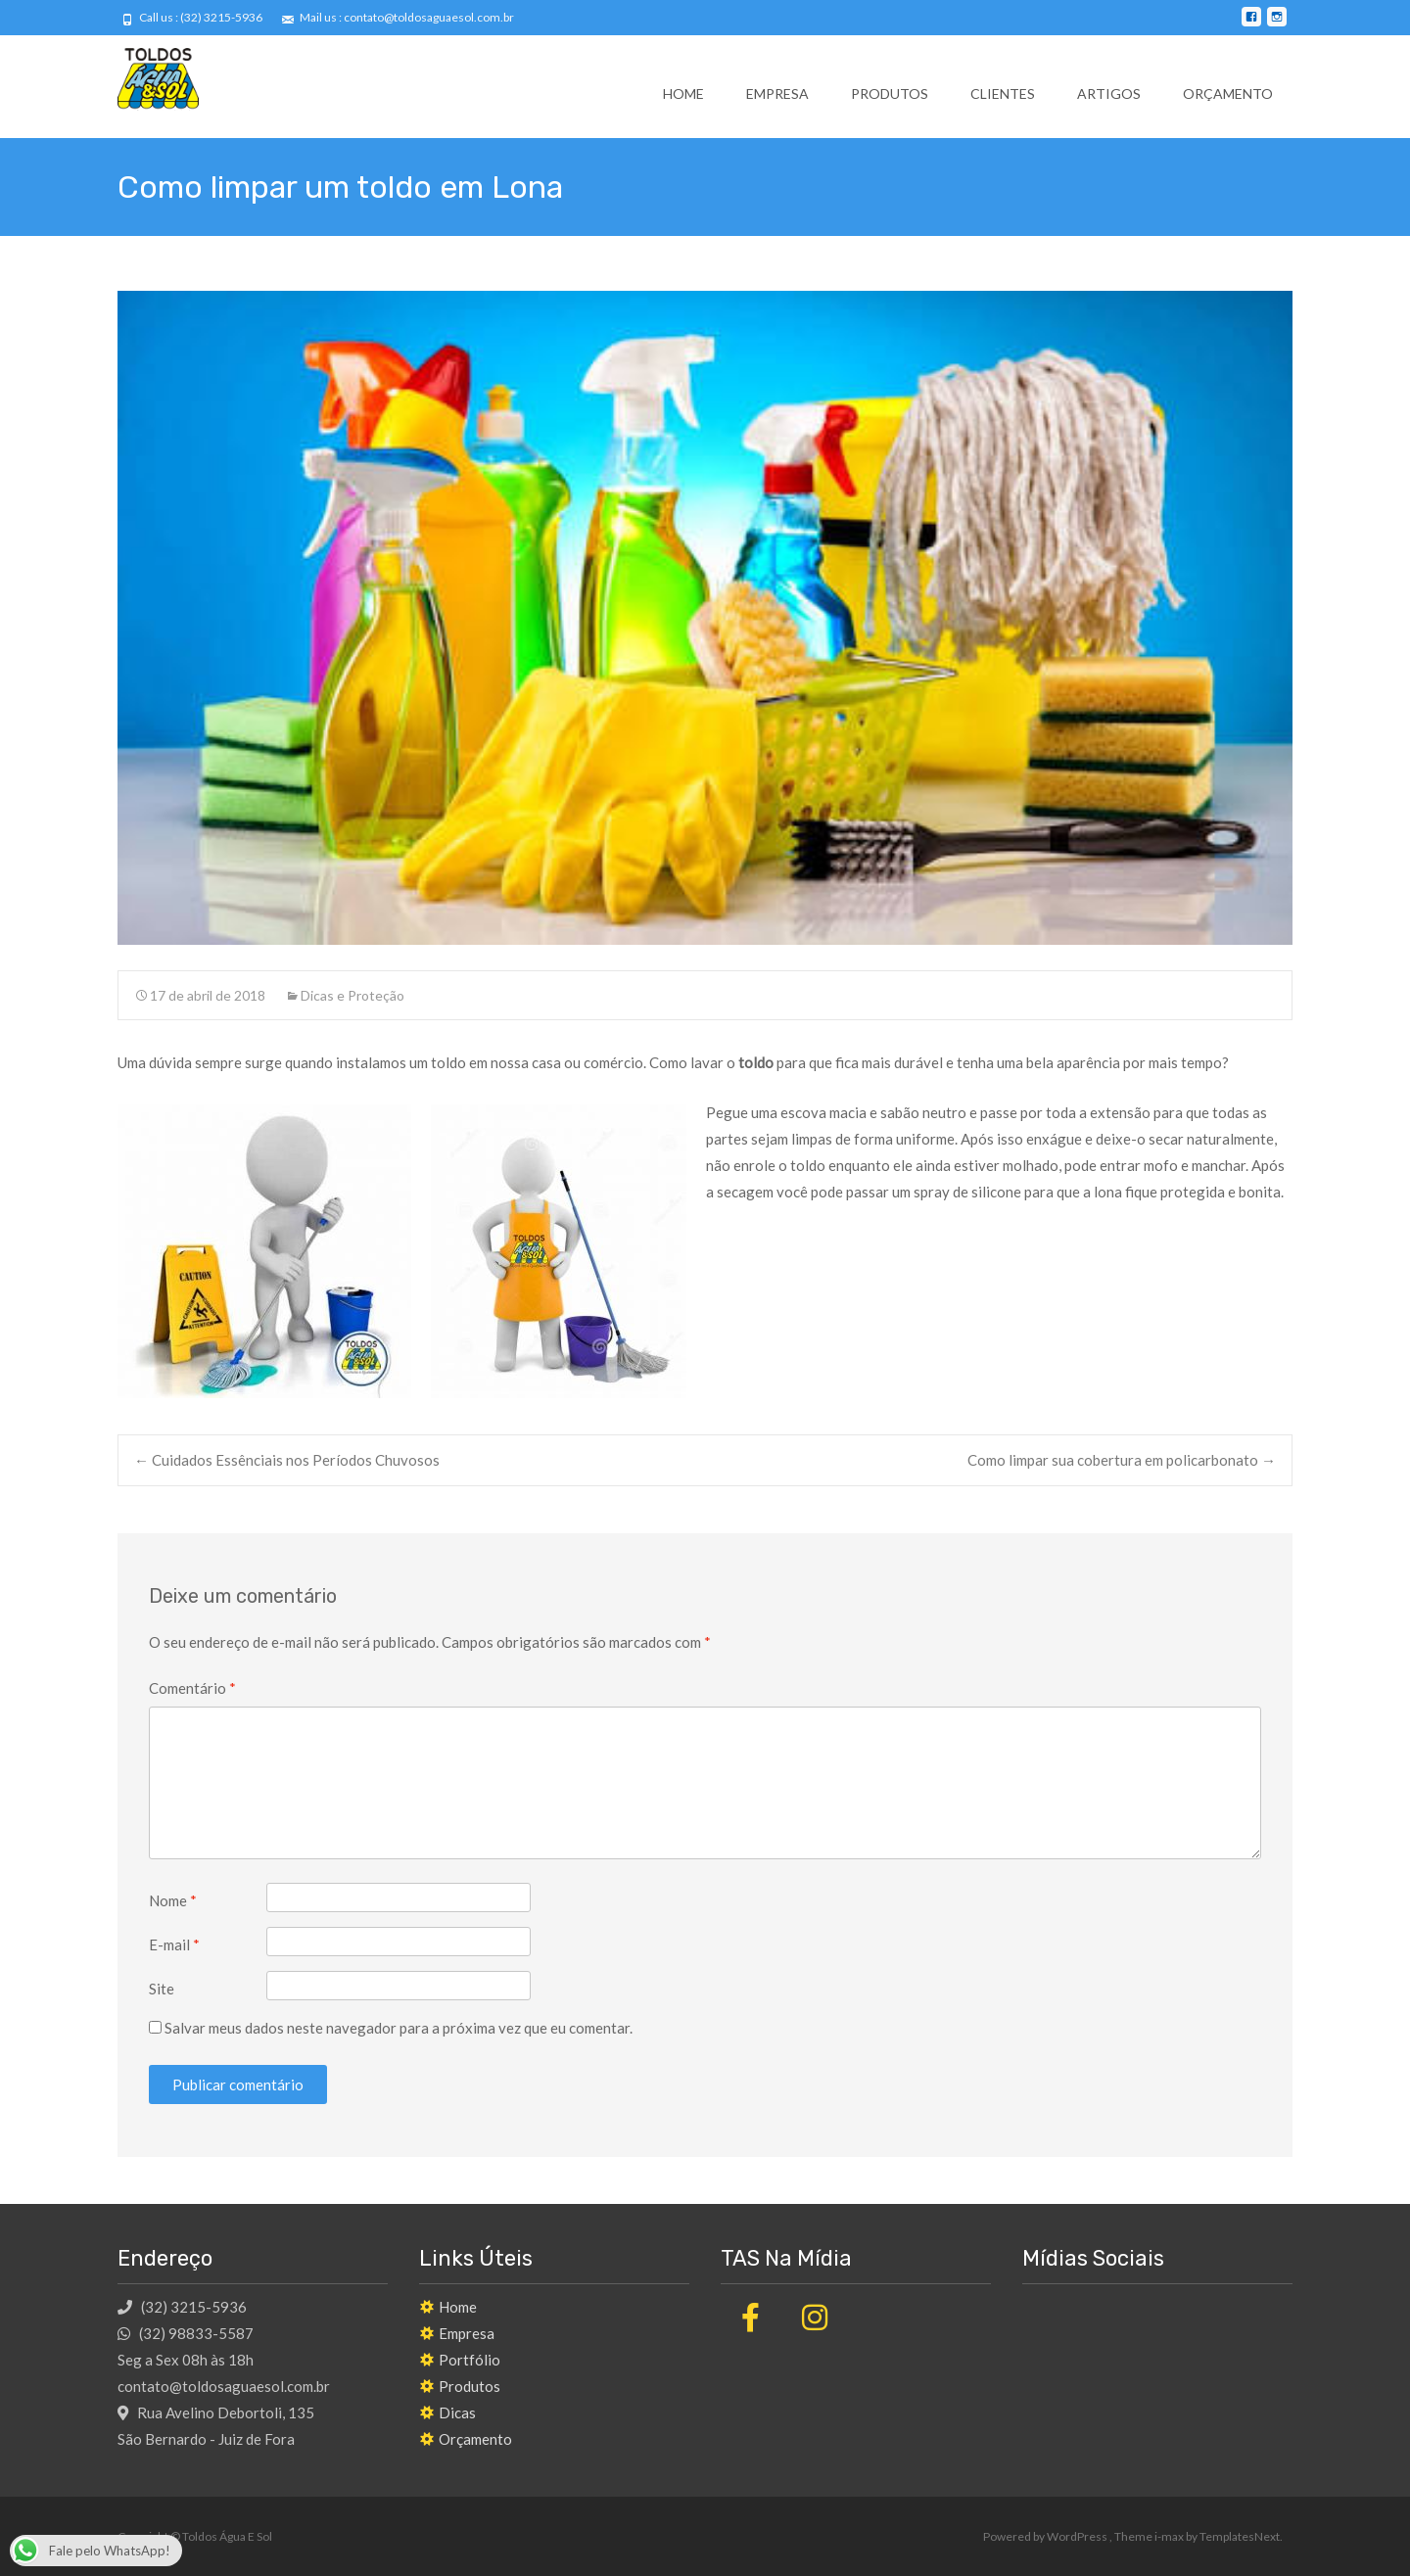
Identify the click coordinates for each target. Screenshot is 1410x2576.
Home (683, 93)
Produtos (889, 93)
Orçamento (1228, 93)
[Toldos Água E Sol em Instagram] (814, 2317)
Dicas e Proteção (352, 995)
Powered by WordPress (1046, 2536)
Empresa (777, 93)
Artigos (1109, 93)
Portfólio (469, 2359)
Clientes (1002, 93)
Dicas (457, 2412)
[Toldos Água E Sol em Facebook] (750, 2317)
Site (161, 1988)
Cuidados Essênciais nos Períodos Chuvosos (287, 1460)
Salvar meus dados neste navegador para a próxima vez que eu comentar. (398, 2028)
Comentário (192, 1688)
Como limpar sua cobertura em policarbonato (1121, 1460)
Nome (173, 1900)
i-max (1170, 2536)
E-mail (174, 1944)
